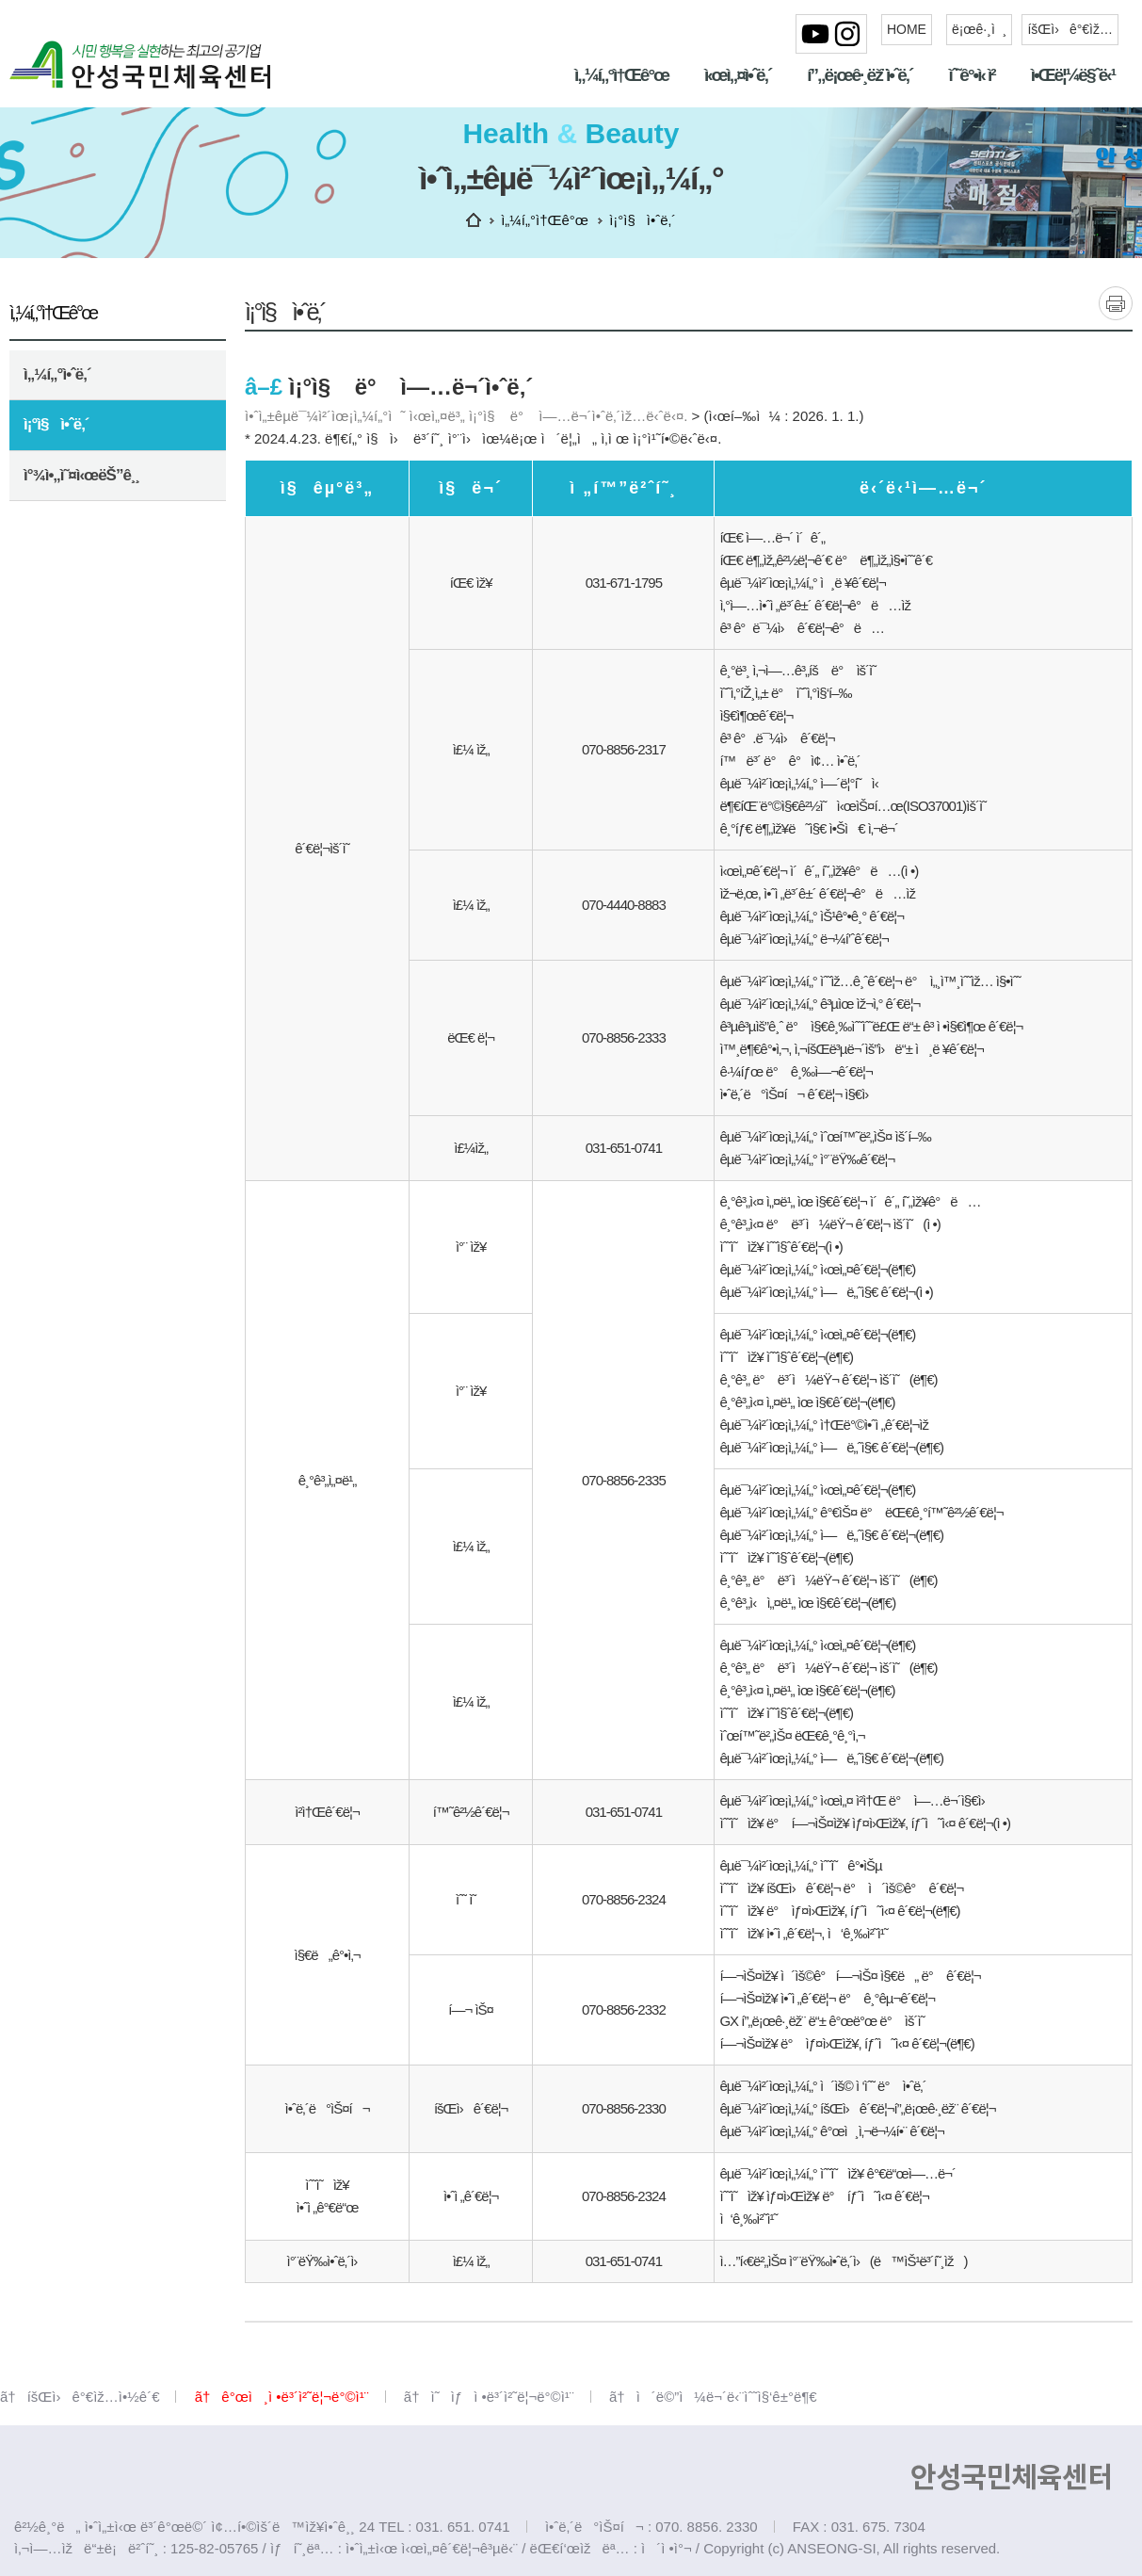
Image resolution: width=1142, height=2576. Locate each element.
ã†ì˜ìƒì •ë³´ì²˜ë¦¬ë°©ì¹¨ (489, 2397)
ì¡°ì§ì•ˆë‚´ (56, 424)
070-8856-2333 (624, 1037)
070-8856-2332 (624, 2009)
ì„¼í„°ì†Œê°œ (621, 75)
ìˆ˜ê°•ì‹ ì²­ (971, 75)
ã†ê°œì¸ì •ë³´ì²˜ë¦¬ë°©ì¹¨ (282, 2397)
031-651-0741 (624, 1148)
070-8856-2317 (624, 749)
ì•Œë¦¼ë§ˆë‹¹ (1073, 75)
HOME (906, 29)
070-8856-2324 (624, 1899)
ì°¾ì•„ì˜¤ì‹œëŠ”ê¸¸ (81, 475)
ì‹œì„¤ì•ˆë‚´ (737, 75)
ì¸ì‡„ (1116, 303)
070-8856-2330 (624, 2108)
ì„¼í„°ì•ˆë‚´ (57, 374)
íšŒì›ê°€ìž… (1070, 29)
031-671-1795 (624, 583)
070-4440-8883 (624, 905)
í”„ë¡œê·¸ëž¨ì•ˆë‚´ (859, 75)
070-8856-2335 (624, 1480)
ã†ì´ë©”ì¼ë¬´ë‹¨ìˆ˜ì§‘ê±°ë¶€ (713, 2397)
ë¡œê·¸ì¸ (979, 29)
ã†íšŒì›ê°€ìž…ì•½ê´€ (79, 2397)
